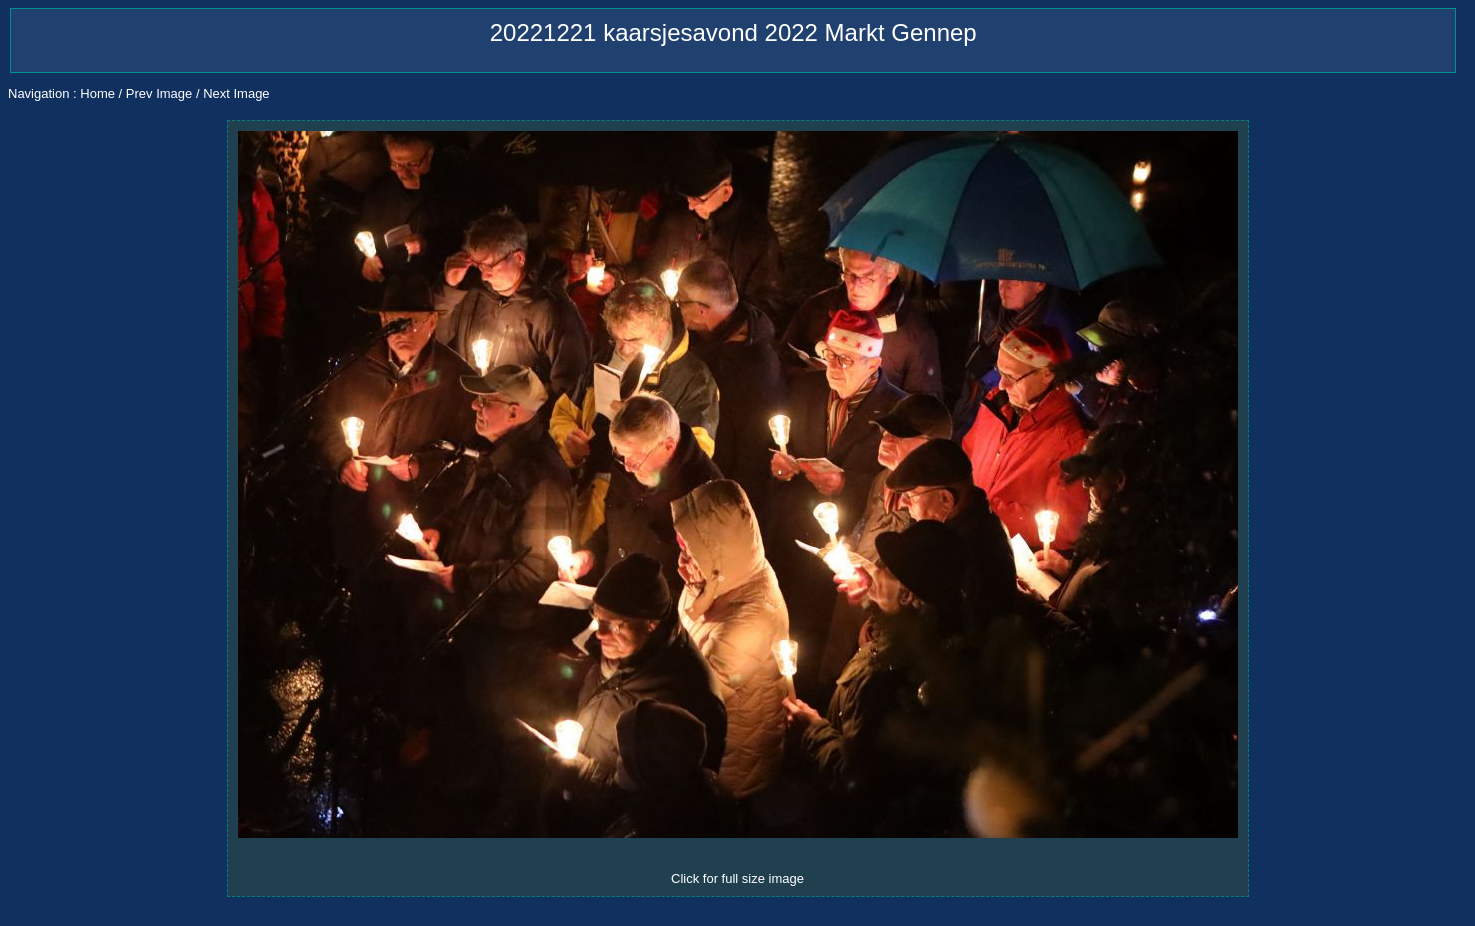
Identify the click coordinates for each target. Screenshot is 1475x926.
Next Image (236, 93)
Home (97, 93)
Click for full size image (737, 878)
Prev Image (159, 93)
